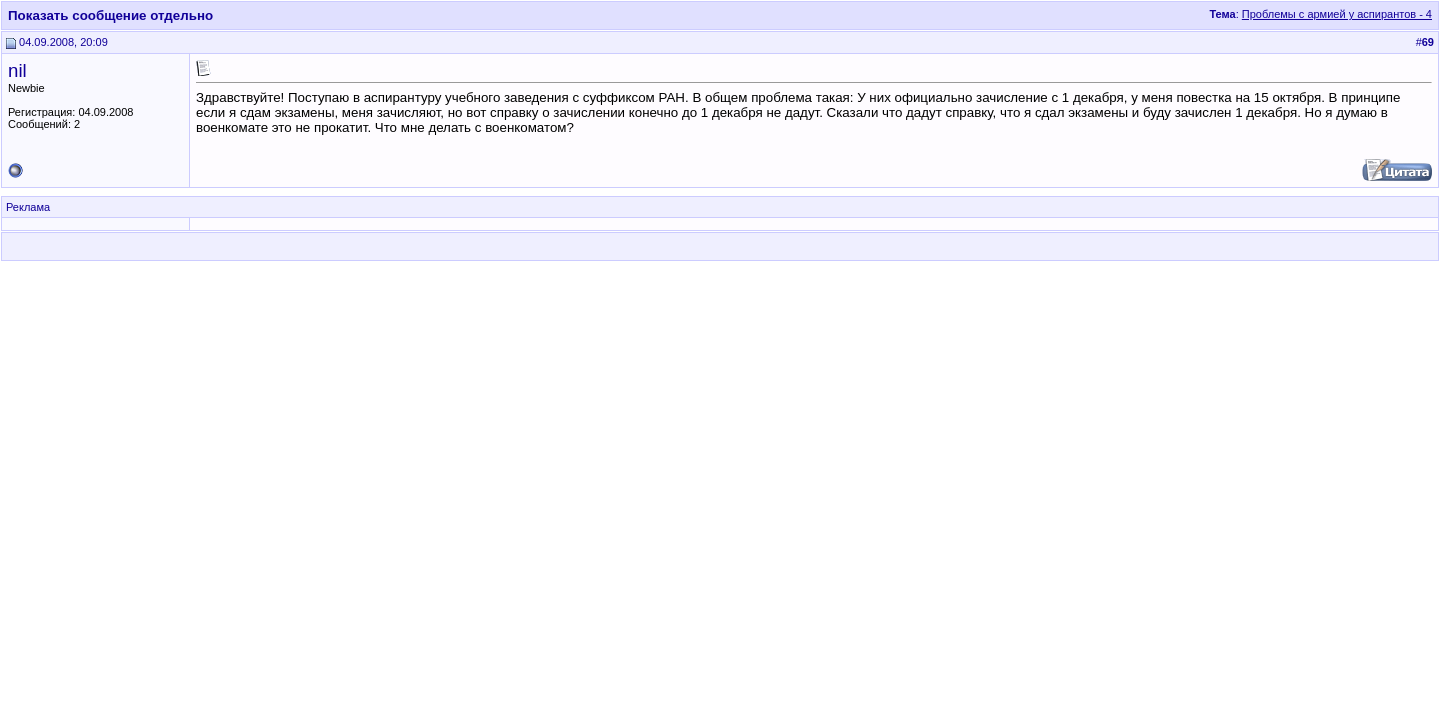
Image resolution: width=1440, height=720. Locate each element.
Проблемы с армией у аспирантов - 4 (1337, 14)
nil (17, 70)
